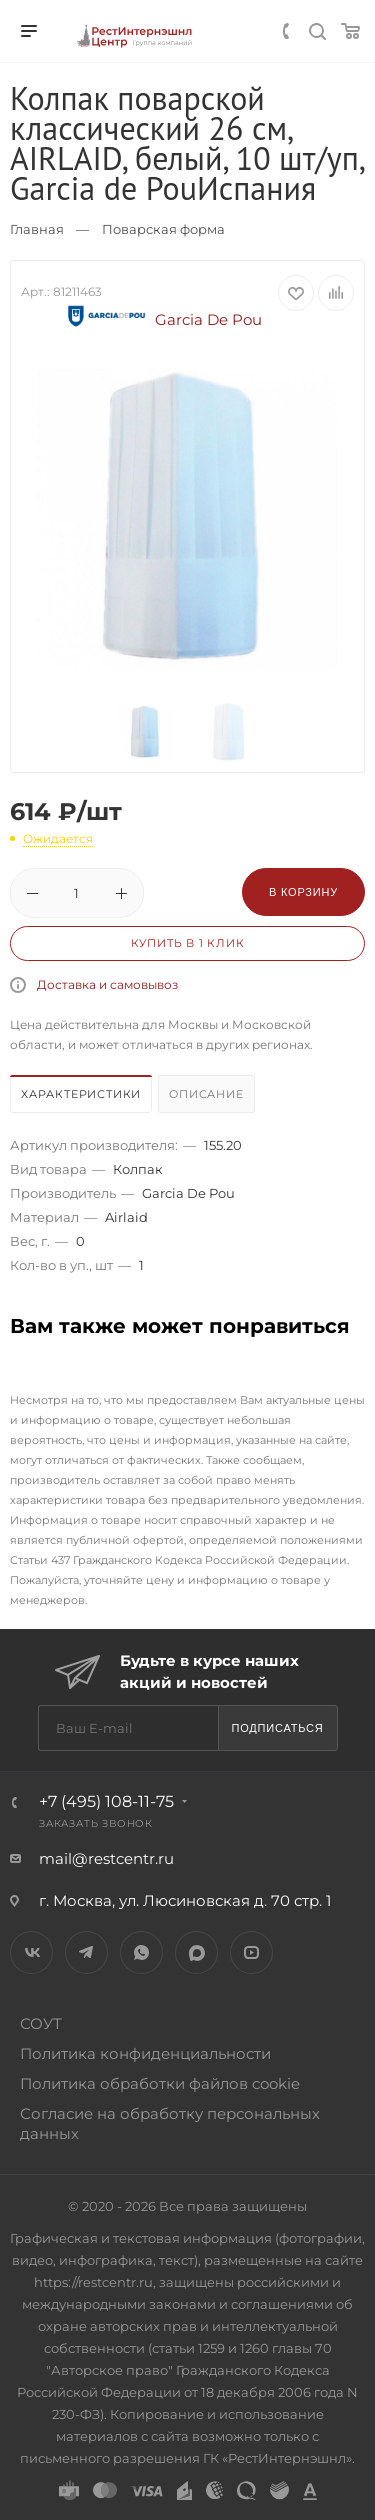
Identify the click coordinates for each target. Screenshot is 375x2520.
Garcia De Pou (162, 319)
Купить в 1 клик (188, 943)
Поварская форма (163, 229)
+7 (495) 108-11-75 (106, 1801)
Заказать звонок (96, 1823)
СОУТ (41, 2023)
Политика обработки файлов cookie (160, 2083)
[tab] (82, 1096)
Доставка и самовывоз (107, 984)
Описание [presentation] (206, 1094)
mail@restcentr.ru (106, 1858)
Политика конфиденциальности (145, 2053)
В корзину (303, 892)
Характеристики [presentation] (81, 1094)
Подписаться (277, 1728)
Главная (37, 229)
